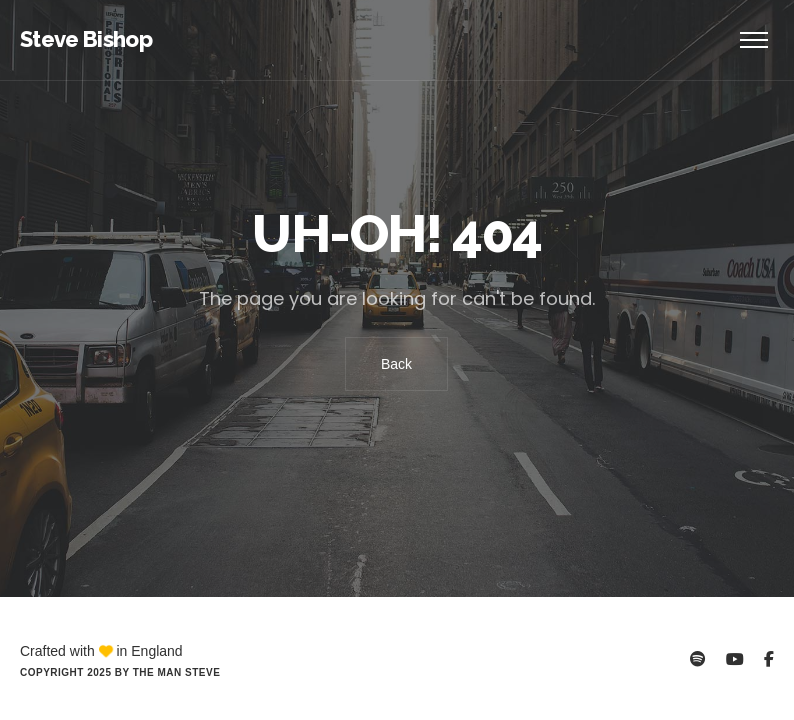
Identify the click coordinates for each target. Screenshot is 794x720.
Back (396, 364)
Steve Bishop (86, 39)
